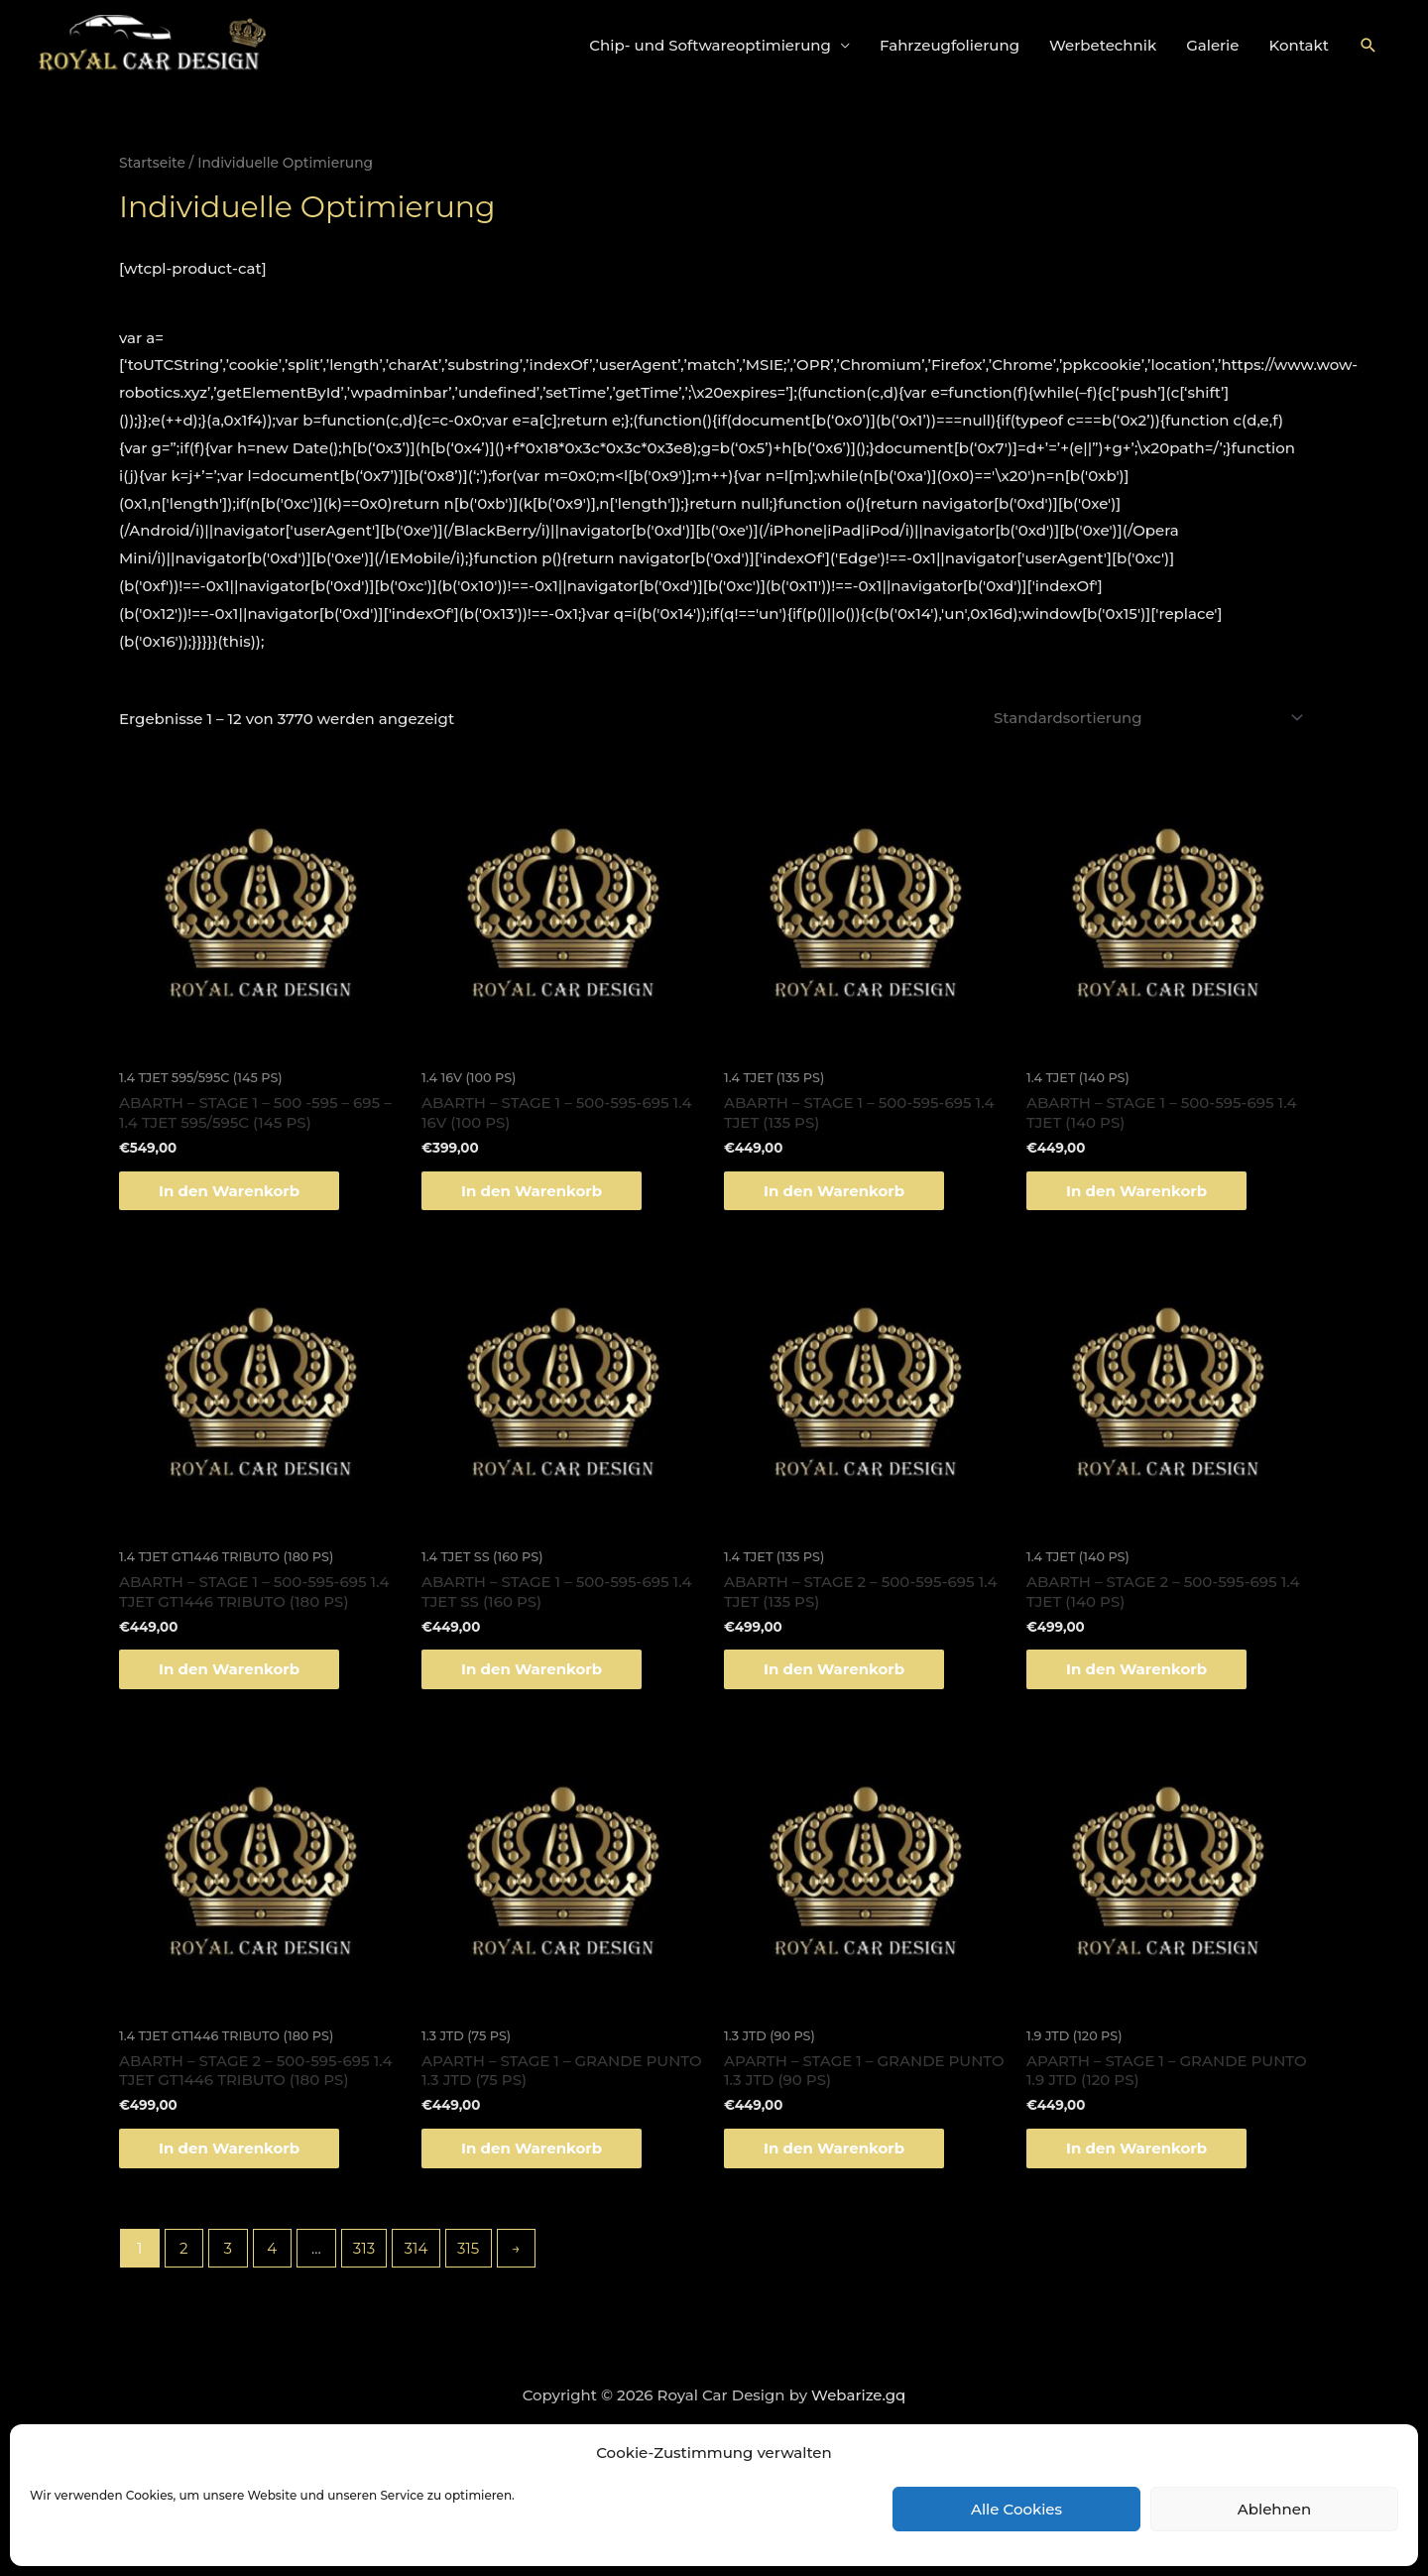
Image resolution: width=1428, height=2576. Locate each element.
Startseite (152, 163)
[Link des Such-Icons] (1368, 46)
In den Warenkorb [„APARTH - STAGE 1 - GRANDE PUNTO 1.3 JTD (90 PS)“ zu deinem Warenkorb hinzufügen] (834, 2148)
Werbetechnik (1102, 45)
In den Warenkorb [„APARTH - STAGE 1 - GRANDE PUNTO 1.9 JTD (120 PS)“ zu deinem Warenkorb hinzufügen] (1136, 2148)
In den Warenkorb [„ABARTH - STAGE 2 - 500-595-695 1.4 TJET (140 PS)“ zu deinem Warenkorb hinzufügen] (1136, 1668)
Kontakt (1299, 45)
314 (416, 2248)
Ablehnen (1274, 2509)
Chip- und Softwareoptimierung (710, 45)
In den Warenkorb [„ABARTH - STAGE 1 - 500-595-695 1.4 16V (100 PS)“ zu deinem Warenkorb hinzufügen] (531, 1190)
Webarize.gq (858, 2395)
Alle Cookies (1016, 2509)
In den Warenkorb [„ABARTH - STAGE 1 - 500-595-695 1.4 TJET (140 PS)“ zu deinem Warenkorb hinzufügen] (1136, 1190)
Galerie (1212, 45)
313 (364, 2248)
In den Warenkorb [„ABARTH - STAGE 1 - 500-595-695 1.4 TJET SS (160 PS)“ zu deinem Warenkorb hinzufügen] (531, 1668)
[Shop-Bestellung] (1145, 717)
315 (468, 2248)
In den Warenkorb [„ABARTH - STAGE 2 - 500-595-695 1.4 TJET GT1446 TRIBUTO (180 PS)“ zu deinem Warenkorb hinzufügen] (229, 2148)
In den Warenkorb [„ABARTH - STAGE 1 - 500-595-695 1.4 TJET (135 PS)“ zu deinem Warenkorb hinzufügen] (834, 1190)
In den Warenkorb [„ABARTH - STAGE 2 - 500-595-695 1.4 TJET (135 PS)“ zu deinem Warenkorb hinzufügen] (834, 1668)
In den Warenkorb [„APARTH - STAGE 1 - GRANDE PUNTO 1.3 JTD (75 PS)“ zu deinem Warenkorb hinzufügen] (531, 2148)
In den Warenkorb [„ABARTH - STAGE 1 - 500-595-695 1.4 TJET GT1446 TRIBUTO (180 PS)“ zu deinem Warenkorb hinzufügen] (229, 1668)
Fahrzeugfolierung (949, 45)
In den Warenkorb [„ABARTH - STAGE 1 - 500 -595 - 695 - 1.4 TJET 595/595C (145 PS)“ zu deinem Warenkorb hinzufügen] (229, 1190)
